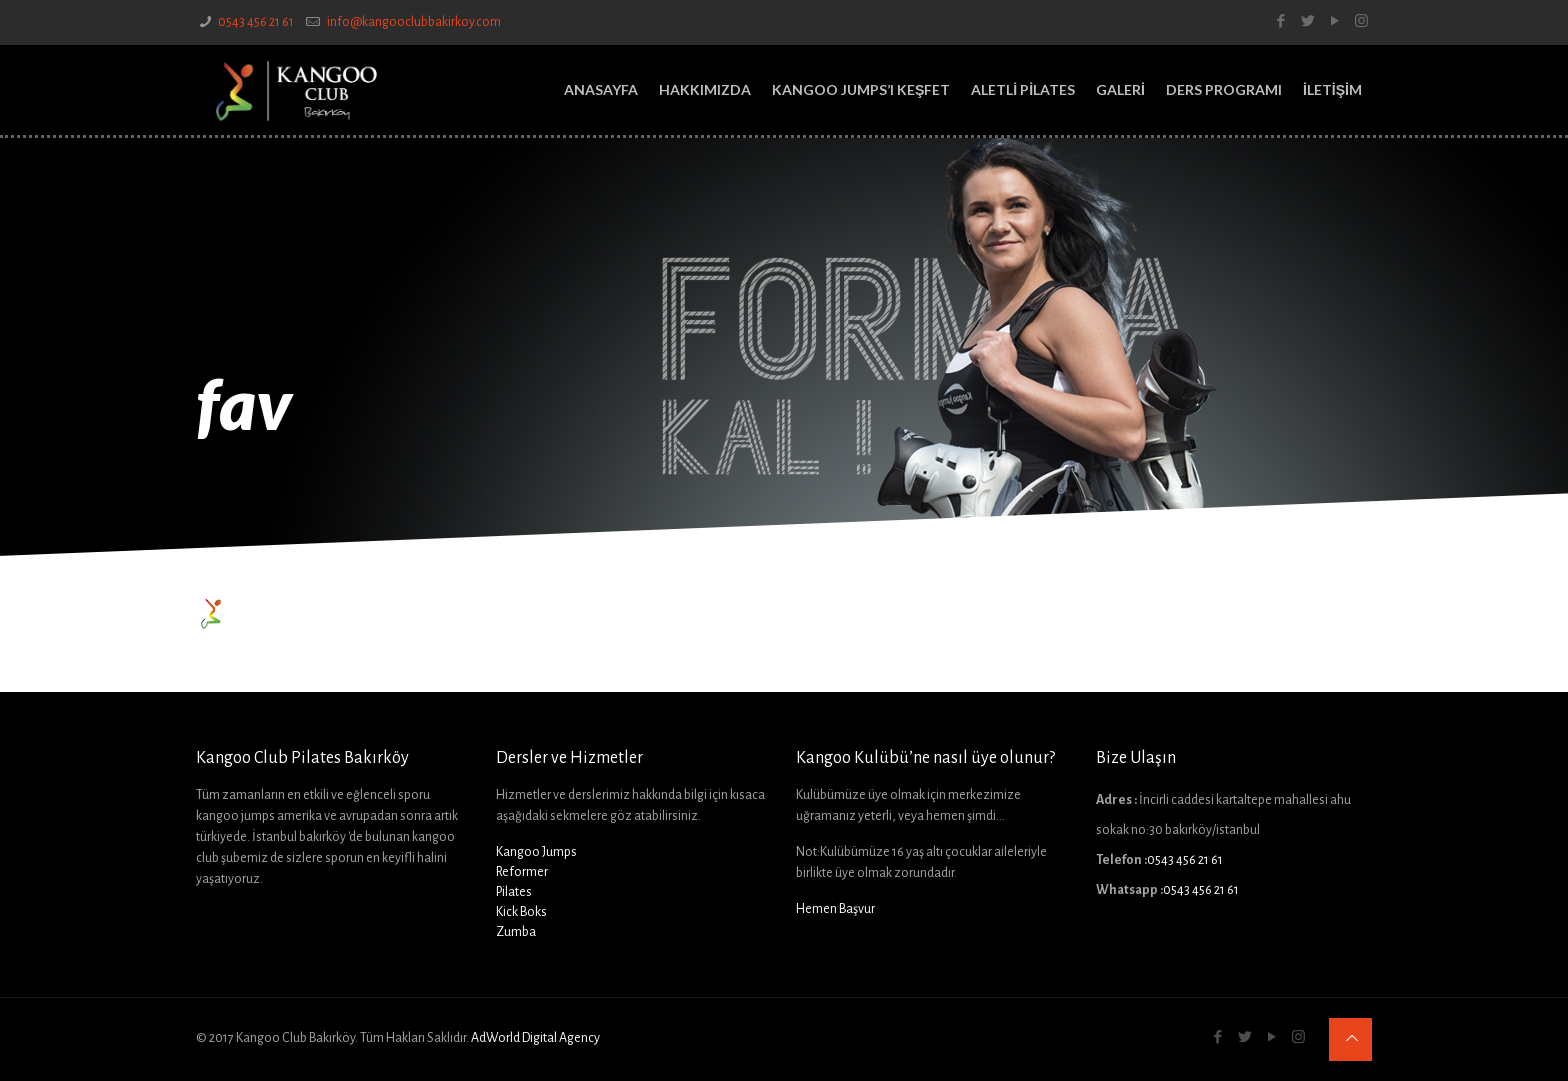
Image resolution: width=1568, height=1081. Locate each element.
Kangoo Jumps (536, 852)
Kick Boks (521, 912)
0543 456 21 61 (256, 22)
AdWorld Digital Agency (535, 1038)
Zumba (516, 932)
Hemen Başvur (835, 909)
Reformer (522, 872)
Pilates (514, 892)
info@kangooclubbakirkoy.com (413, 22)
